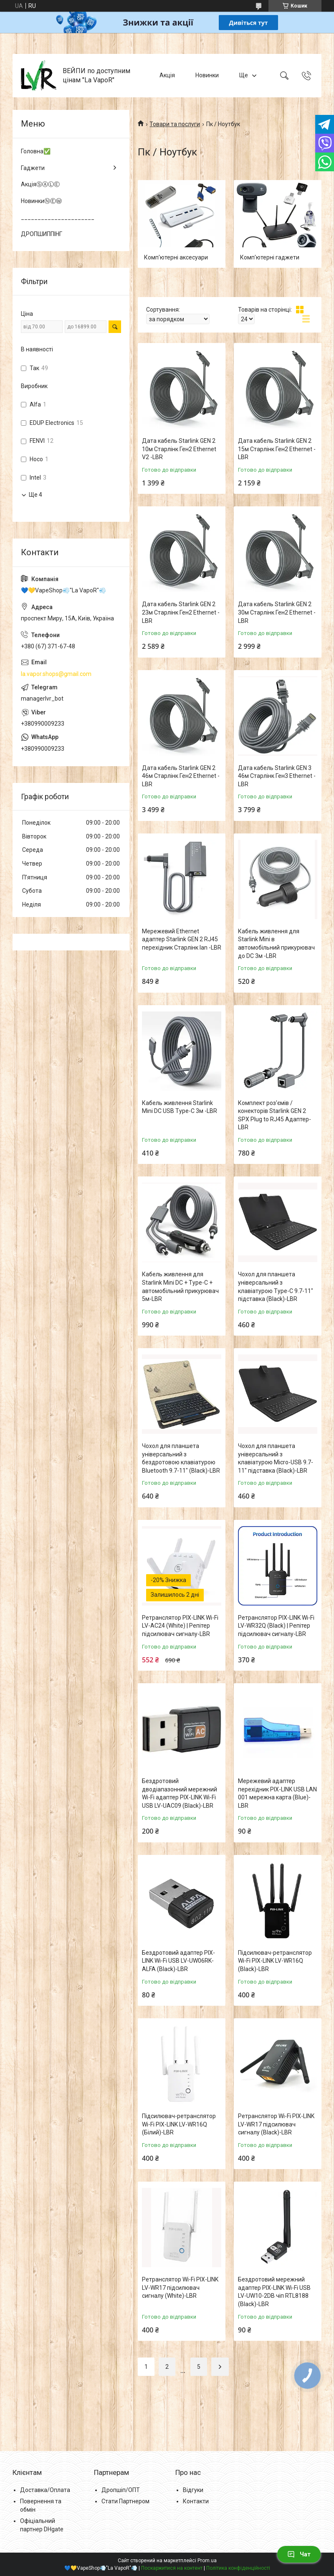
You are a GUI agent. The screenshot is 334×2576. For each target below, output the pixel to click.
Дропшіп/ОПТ (120, 2490)
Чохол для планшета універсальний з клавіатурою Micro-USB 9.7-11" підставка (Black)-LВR (275, 1458)
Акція (167, 75)
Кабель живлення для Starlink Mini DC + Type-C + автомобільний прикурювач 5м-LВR (180, 1286)
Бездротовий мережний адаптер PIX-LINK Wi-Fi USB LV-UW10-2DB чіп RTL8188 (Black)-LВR (274, 2291)
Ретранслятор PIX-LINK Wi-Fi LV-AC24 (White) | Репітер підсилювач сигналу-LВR (180, 1625)
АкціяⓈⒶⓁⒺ (40, 184)
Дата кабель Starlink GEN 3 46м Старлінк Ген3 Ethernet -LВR (277, 776)
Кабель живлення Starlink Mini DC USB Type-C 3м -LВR (179, 1107)
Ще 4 (35, 494)
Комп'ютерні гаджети (269, 257)
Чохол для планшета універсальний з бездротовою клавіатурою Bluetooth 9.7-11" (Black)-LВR (181, 1458)
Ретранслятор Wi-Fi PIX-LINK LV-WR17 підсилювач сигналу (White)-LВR (180, 2287)
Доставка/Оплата (45, 2490)
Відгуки (193, 2490)
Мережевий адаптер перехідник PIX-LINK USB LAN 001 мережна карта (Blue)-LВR (277, 1793)
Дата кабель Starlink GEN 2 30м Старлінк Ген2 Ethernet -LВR (277, 612)
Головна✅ (36, 151)
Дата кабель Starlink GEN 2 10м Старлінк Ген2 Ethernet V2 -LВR (179, 448)
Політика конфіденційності (238, 2568)
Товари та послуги (174, 124)
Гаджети (33, 168)
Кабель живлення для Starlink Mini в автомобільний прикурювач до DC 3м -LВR (276, 943)
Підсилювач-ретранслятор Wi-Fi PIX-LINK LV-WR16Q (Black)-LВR (275, 1960)
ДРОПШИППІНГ (41, 234)
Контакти (196, 2501)
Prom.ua (207, 2560)
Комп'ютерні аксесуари (176, 257)
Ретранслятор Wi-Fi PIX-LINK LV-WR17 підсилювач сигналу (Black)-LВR (276, 2124)
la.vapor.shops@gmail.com (56, 674)
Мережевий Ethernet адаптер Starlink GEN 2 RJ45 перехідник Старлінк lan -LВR (181, 939)
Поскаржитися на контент (171, 2568)
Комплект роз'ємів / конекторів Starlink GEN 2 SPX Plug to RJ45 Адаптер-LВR (274, 1115)
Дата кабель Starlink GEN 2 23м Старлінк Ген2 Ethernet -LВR (181, 612)
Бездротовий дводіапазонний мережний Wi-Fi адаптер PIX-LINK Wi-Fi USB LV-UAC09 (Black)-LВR (179, 1793)
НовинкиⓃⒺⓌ (41, 201)
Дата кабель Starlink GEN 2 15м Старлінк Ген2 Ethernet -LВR (277, 448)
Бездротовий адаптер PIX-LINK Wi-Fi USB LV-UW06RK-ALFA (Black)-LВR (178, 1960)
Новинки (207, 75)
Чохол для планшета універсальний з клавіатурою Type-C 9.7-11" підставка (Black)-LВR (275, 1286)
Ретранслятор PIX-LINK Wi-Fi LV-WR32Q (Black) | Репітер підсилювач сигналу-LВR (276, 1625)
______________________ (57, 217)
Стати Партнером (125, 2501)
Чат (299, 2554)
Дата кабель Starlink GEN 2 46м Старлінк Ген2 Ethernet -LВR (181, 776)
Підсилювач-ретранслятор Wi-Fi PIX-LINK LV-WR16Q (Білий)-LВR (179, 2124)
